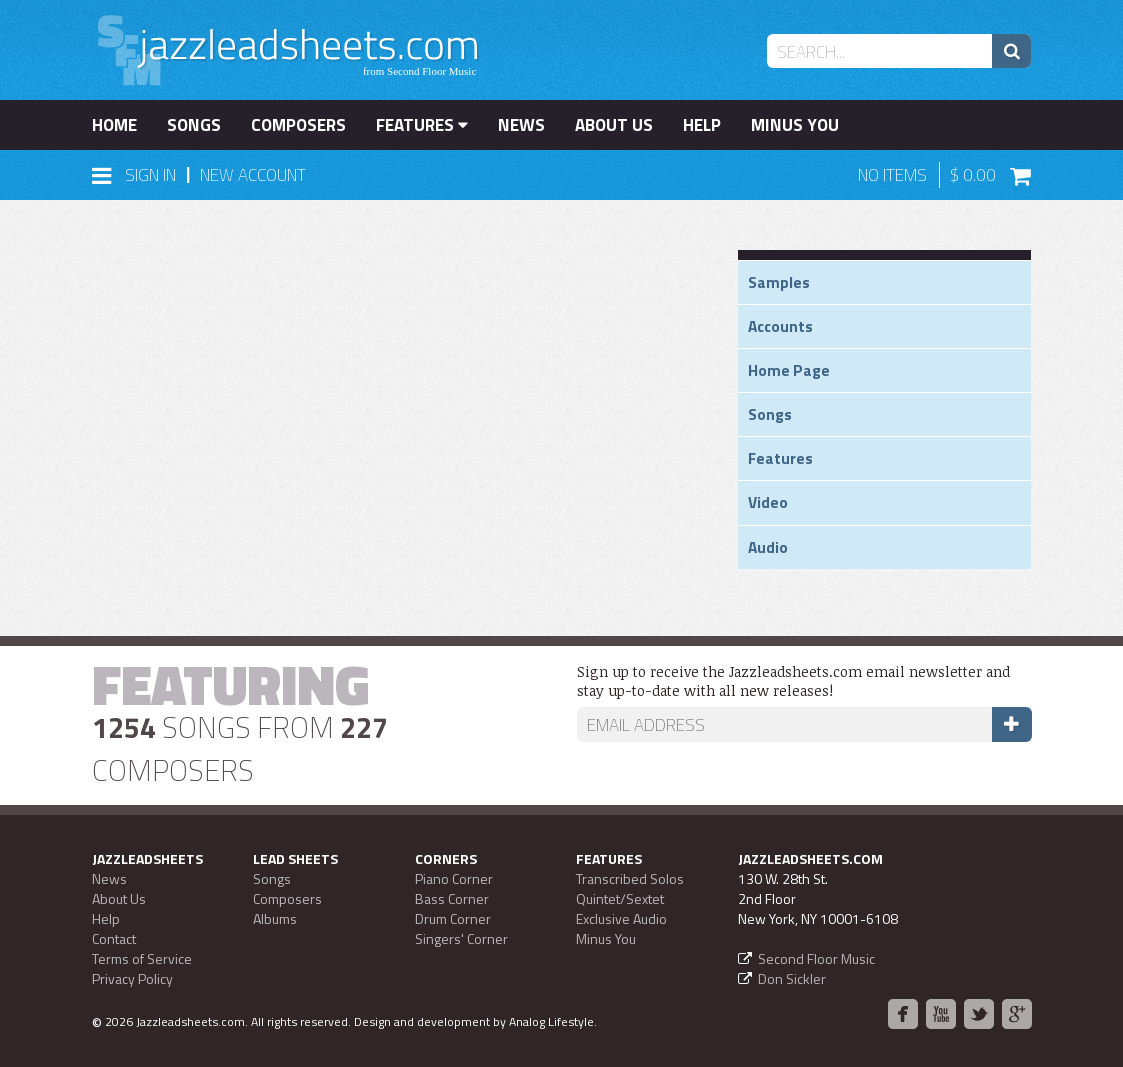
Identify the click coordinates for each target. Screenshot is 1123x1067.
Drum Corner (453, 918)
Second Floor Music (816, 958)
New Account (253, 175)
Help (702, 125)
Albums (275, 918)
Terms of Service (142, 958)
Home (114, 125)
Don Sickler (792, 978)
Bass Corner (452, 898)
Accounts (780, 326)
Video (768, 502)
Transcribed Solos (630, 878)
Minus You (795, 125)
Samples (779, 282)
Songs (194, 125)
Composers (298, 125)
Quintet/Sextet (620, 898)
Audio (768, 547)
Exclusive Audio (621, 918)
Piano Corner (454, 878)
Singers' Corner (461, 938)
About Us (614, 125)
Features (422, 125)
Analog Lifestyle (551, 1021)
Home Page (789, 370)
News (521, 125)
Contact (114, 938)
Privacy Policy (132, 978)
